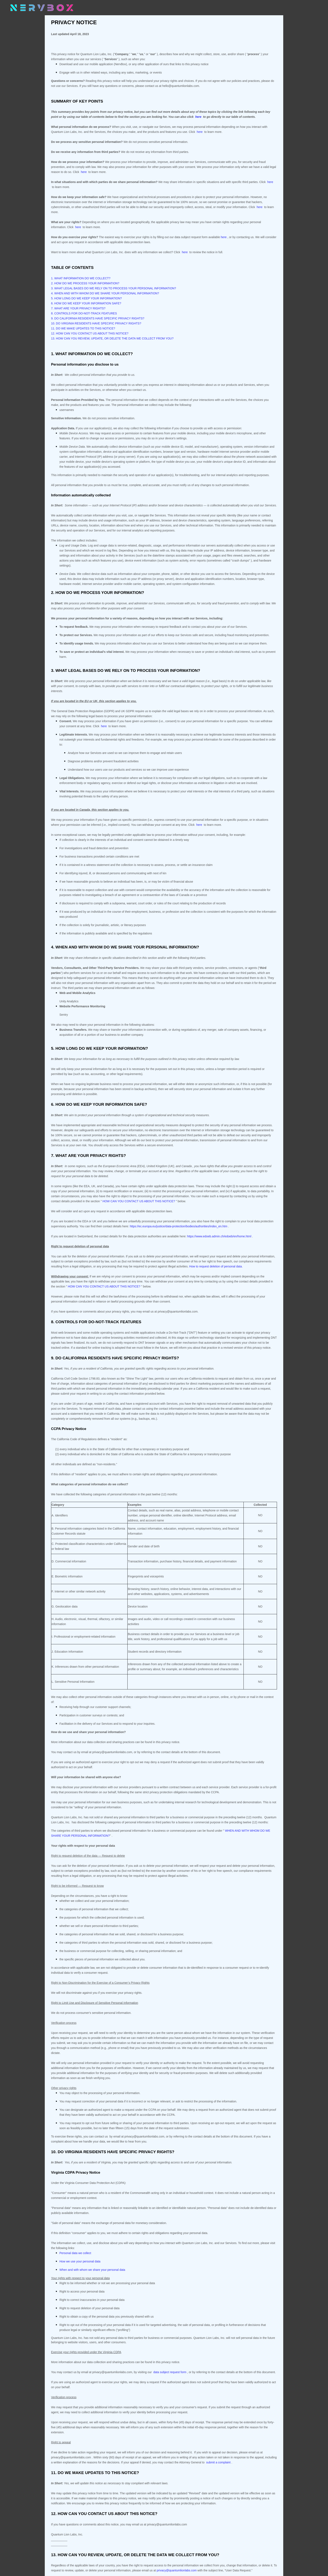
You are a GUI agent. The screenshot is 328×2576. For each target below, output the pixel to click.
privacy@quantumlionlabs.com (177, 2570)
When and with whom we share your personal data (92, 2269)
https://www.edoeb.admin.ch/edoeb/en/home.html (219, 1236)
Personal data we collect (75, 2253)
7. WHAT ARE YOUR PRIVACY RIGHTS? (78, 308)
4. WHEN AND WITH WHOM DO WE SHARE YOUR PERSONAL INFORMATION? (105, 293)
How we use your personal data (79, 2261)
